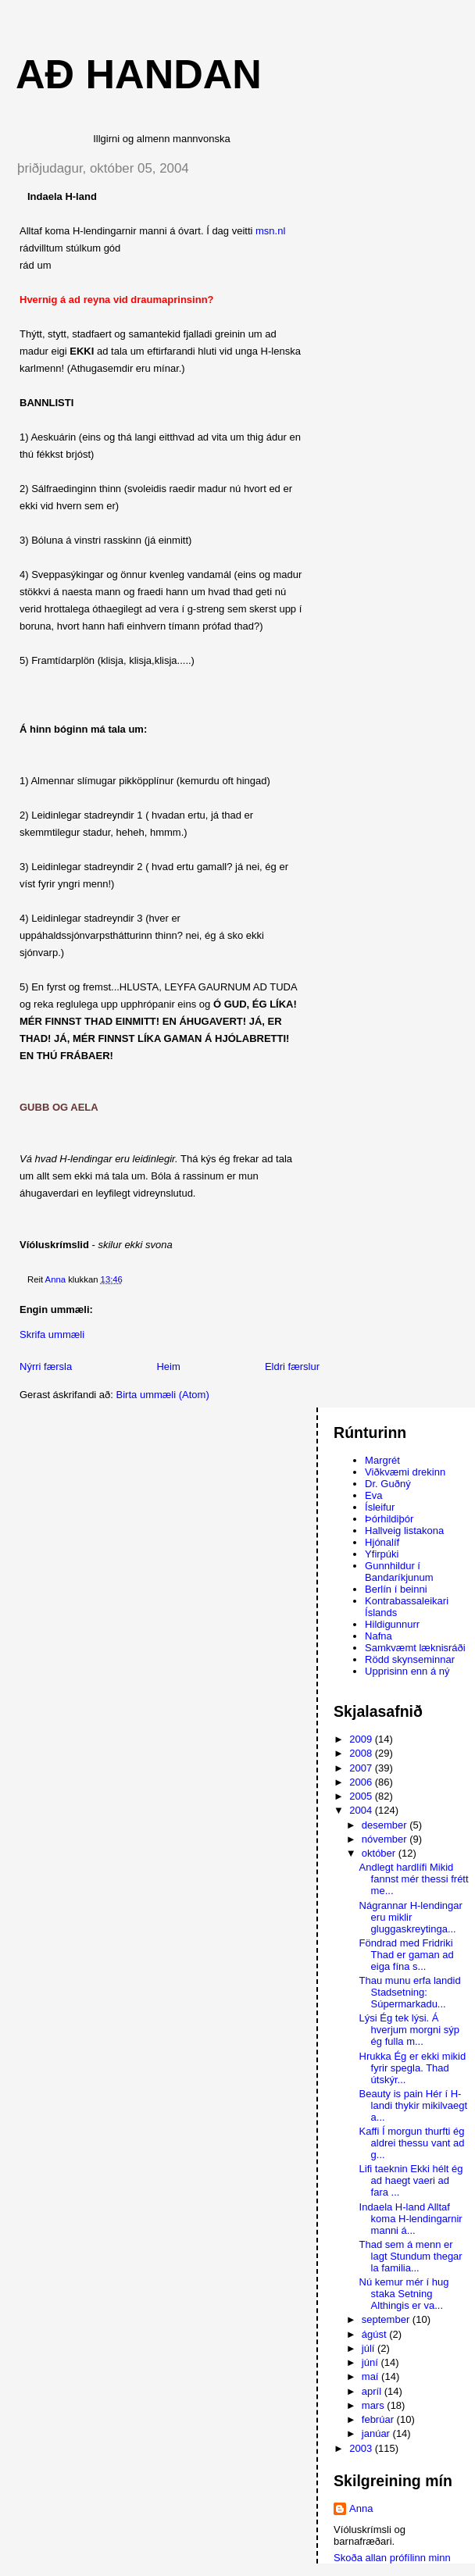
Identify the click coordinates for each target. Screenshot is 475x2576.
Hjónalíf (382, 1542)
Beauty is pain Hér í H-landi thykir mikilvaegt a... (413, 2105)
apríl (373, 2391)
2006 (362, 1782)
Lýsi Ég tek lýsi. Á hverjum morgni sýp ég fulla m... (409, 2029)
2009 (362, 1739)
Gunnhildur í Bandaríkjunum (399, 1571)
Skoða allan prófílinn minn (392, 2558)
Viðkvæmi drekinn (405, 1472)
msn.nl (270, 231)
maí (371, 2376)
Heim (168, 1366)
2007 (362, 1768)
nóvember (385, 1839)
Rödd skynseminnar (410, 1659)
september (387, 2319)
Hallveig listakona (404, 1530)
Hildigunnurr (392, 1624)
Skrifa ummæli (52, 1334)
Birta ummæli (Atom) (162, 1394)
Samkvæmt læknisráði (415, 1648)
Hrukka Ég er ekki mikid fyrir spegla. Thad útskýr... (412, 2067)
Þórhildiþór (389, 1519)
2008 (362, 1753)
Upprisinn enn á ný (407, 1671)
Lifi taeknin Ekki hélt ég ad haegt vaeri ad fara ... (411, 2180)
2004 (362, 1810)
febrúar (379, 2419)
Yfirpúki (381, 1554)
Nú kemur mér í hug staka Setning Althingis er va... (404, 2293)
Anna (361, 2508)
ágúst (375, 2334)
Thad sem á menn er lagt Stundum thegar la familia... (410, 2256)
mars (375, 2405)
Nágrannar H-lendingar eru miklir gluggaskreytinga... (410, 1917)
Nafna (378, 1636)
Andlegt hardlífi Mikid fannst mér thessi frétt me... (414, 1878)
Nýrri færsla (46, 1366)
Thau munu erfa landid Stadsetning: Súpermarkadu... (410, 1992)
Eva (373, 1495)
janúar (377, 2433)
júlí (369, 2348)
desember (385, 1825)
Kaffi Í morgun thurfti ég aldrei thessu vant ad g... (412, 2142)
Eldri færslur (292, 1366)
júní (371, 2362)
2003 (362, 2448)
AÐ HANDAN (139, 74)
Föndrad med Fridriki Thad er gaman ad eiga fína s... (406, 1954)
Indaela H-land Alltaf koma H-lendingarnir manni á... (410, 2218)
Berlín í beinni (396, 1589)
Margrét (382, 1460)
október (380, 1853)
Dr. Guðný (388, 1484)
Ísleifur (380, 1507)
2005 (362, 1796)
